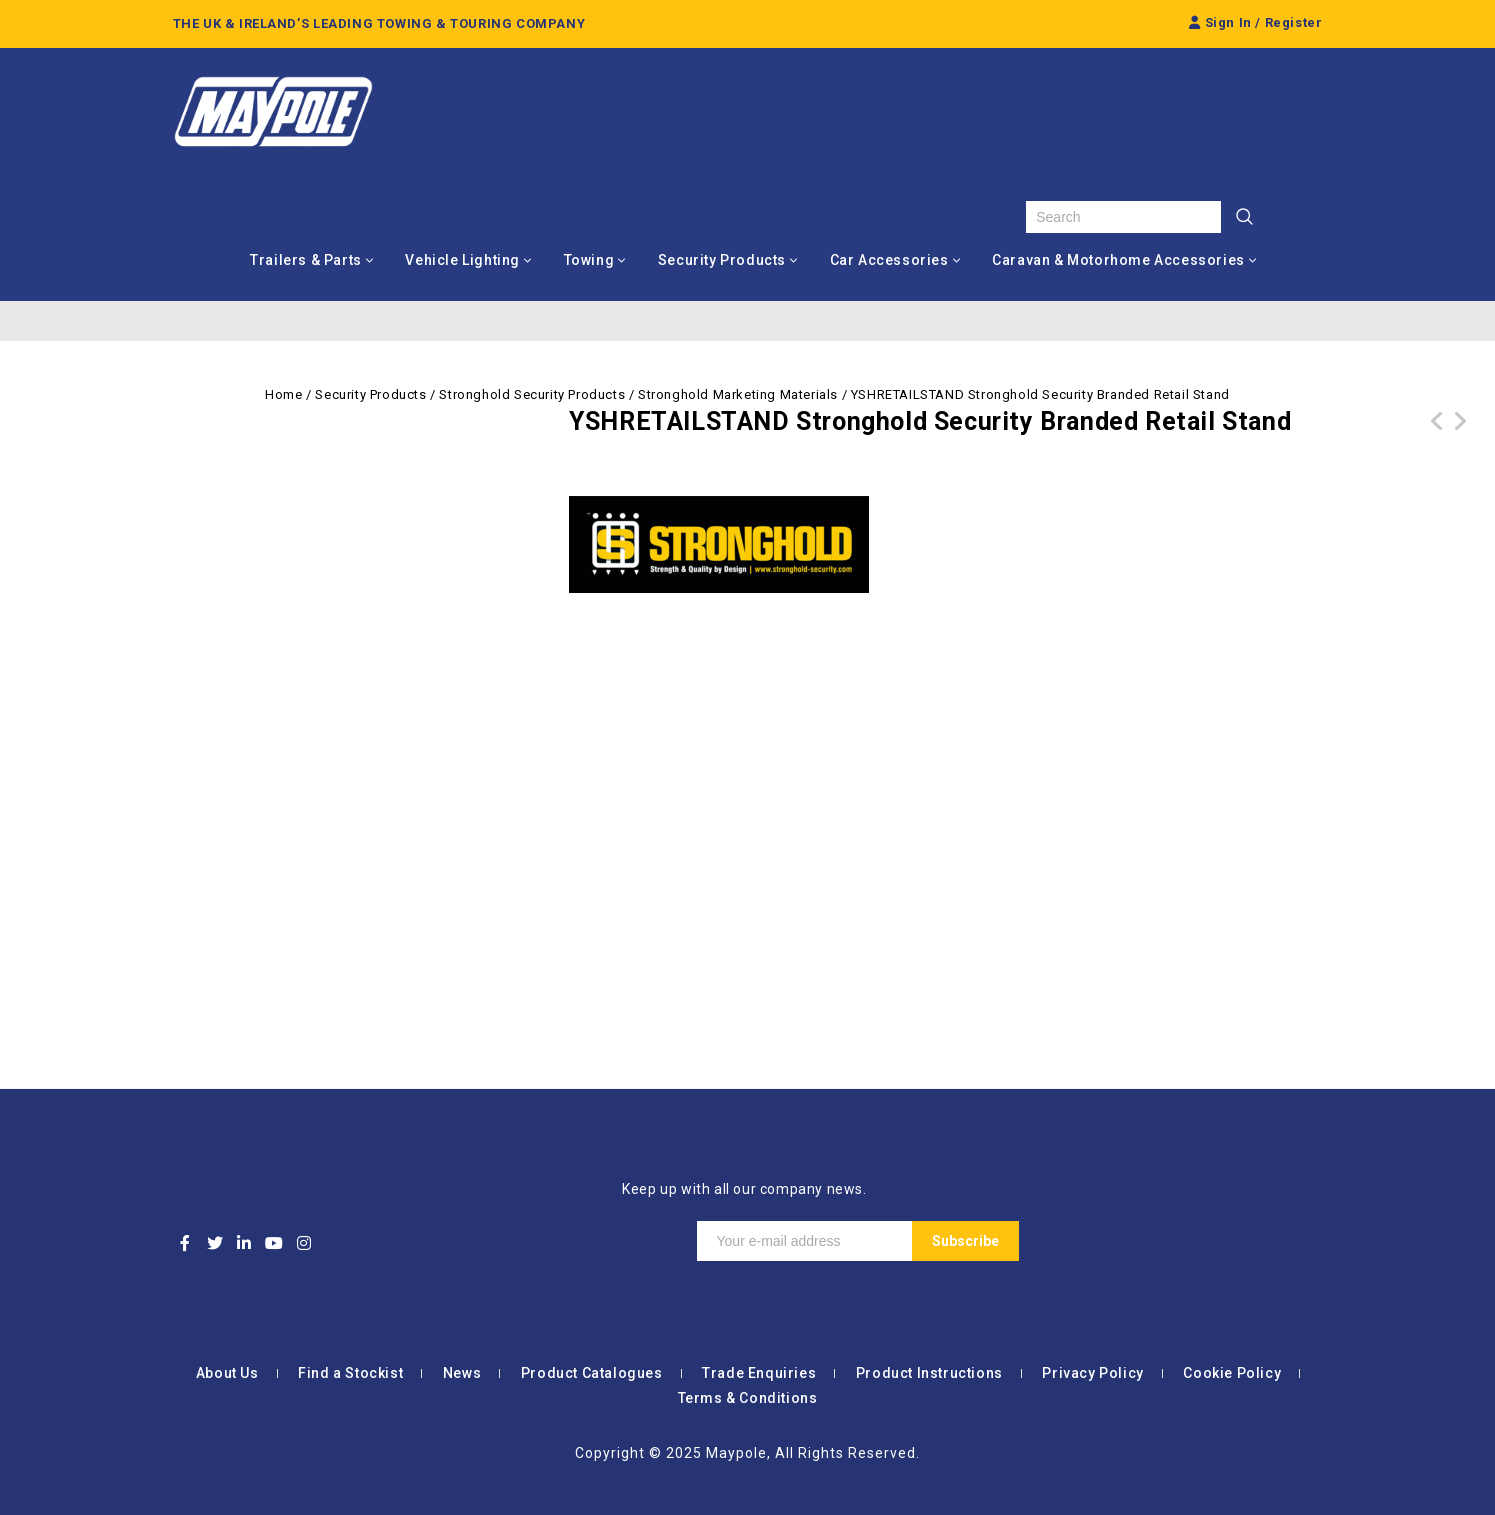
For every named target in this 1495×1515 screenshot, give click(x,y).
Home (283, 394)
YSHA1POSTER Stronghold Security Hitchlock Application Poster (1438, 445)
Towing (589, 260)
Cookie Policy (1232, 1373)
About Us (227, 1373)
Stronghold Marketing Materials (738, 394)
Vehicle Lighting (462, 260)
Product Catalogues (592, 1373)
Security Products (722, 260)
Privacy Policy (1092, 1373)
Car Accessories (889, 260)
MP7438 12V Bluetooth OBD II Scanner (1460, 433)
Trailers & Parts (306, 260)
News (462, 1373)
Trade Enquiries (759, 1373)
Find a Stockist (350, 1373)
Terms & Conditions (748, 1398)
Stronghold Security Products (532, 394)
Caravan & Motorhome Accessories (1118, 260)
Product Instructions (929, 1373)
